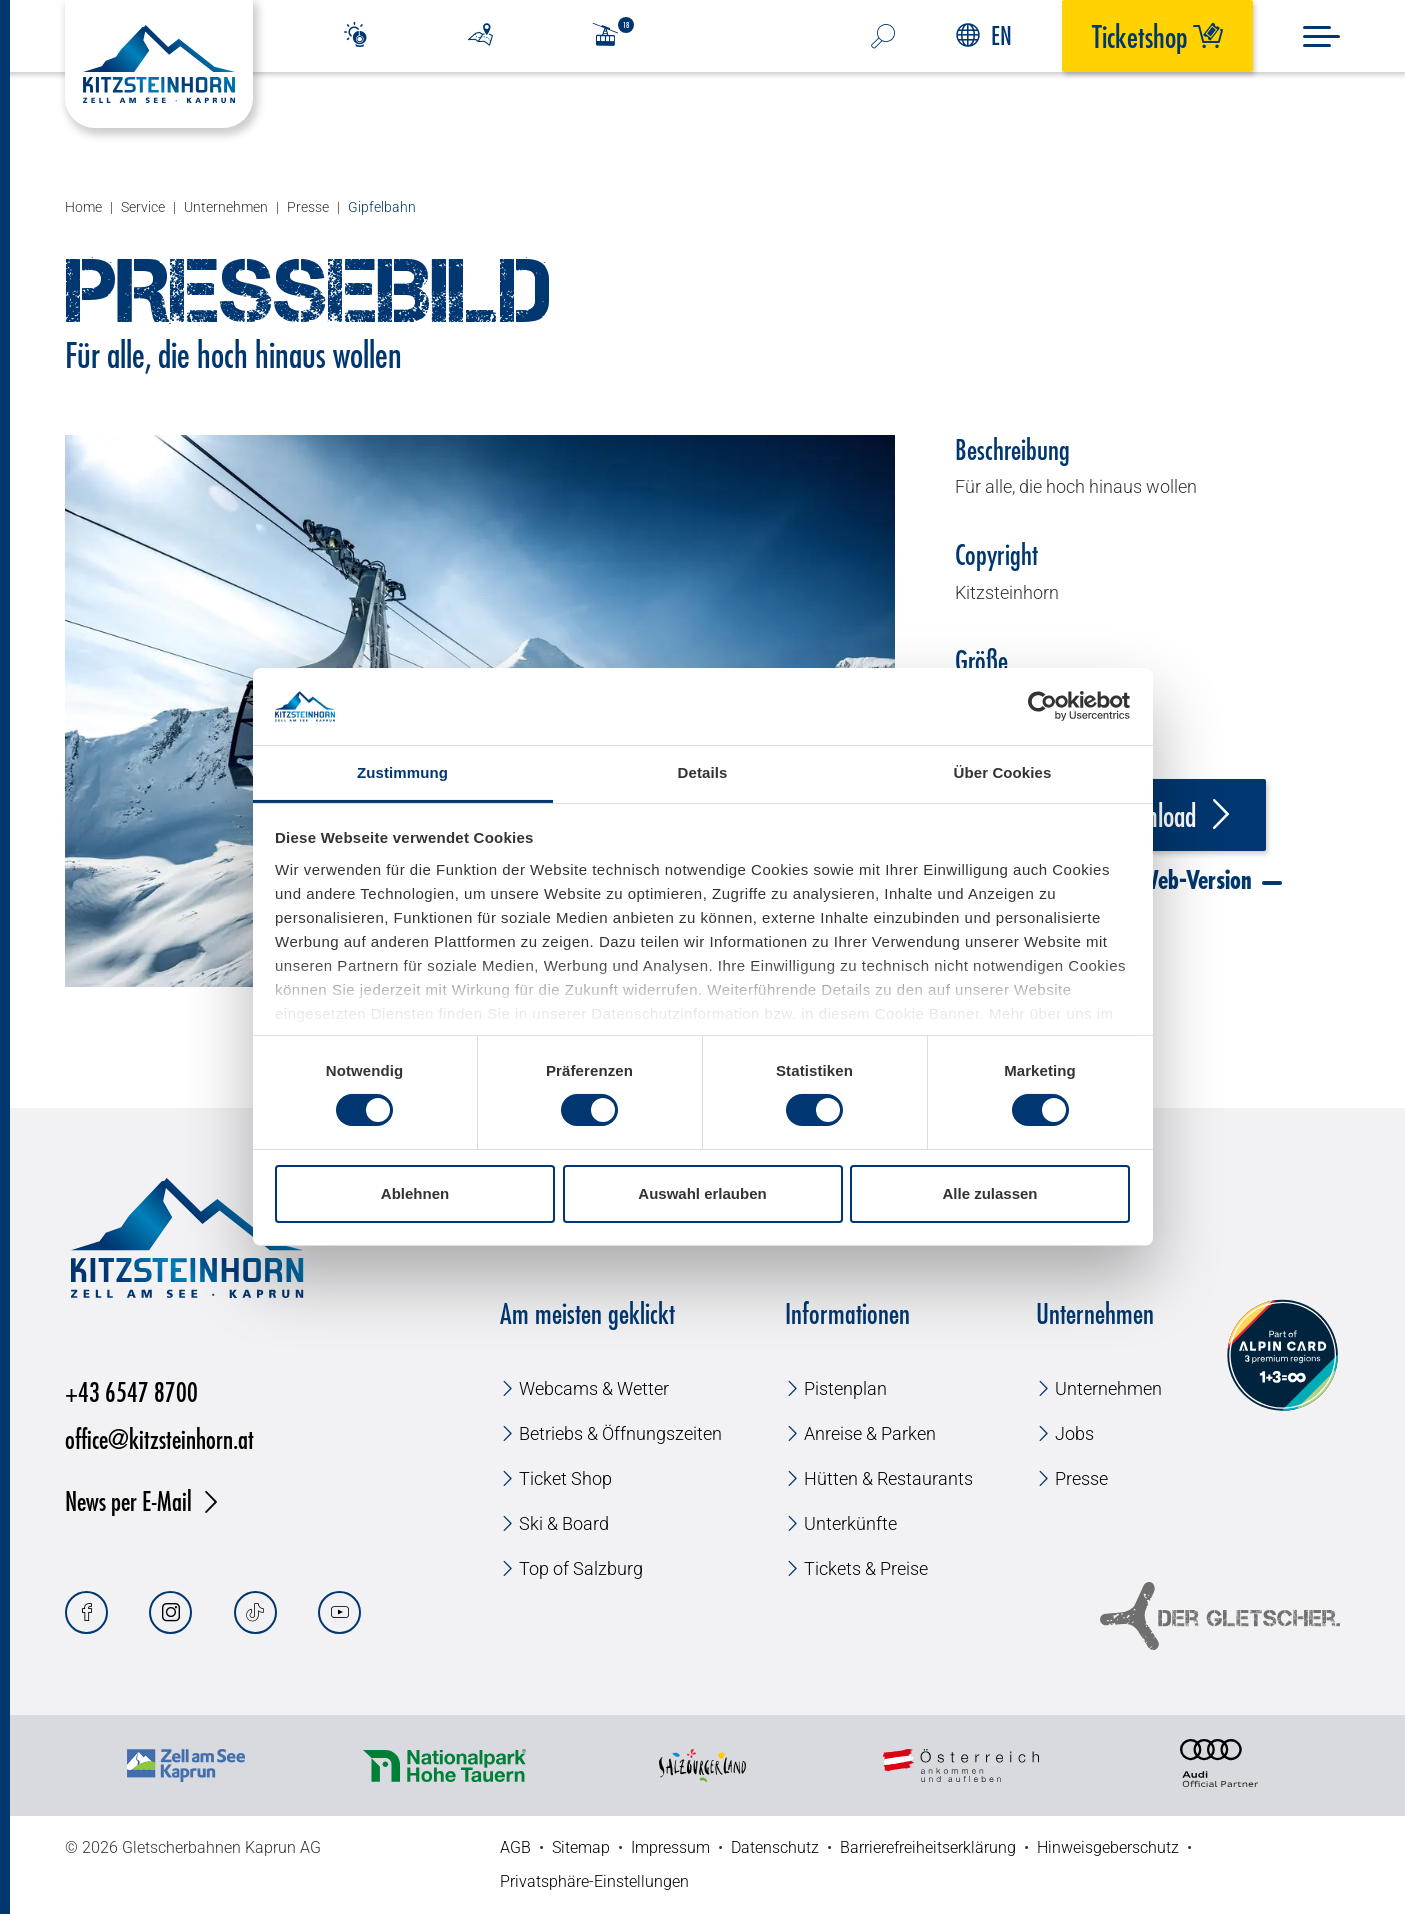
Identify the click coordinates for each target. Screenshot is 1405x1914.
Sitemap (581, 1847)
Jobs (1074, 1433)
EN (984, 35)
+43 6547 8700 (131, 1391)
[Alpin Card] (1282, 1355)
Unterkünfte (850, 1523)
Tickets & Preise (866, 1568)
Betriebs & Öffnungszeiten (620, 1433)
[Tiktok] (255, 1612)
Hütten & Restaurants (888, 1478)
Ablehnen (415, 1193)
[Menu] (1321, 36)
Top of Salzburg (581, 1568)
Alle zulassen (989, 1193)
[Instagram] (170, 1612)
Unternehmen (1108, 1388)
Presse (1081, 1478)
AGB (515, 1847)
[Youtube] (339, 1612)
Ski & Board (564, 1523)
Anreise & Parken (870, 1433)
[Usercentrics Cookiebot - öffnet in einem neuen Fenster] (1042, 706)
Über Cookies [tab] (1003, 772)
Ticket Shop (565, 1478)
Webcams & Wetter (594, 1388)
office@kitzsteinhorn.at (159, 1438)
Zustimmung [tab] (402, 772)
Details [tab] (703, 772)
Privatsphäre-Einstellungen (594, 1881)
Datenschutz (775, 1847)
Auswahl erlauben (702, 1193)
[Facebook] (86, 1612)
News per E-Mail (128, 1500)
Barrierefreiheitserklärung (928, 1847)
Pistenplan (845, 1388)
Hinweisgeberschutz (1108, 1847)
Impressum (670, 1847)
